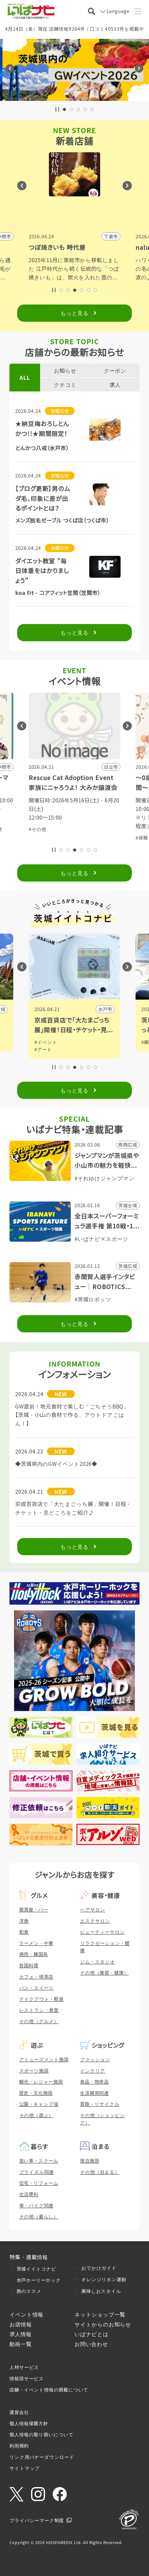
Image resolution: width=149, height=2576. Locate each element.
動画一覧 (20, 2344)
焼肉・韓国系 (33, 1954)
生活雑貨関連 (94, 2092)
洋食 (24, 1920)
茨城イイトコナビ (36, 2268)
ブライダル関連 (36, 2171)
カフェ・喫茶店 (36, 1976)
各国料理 (28, 1965)
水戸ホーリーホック (39, 2280)
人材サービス (24, 2367)
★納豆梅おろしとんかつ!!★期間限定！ (42, 428)
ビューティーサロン (102, 1931)
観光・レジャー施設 (41, 2081)
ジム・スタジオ (97, 1961)
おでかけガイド (99, 2267)
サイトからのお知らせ (102, 2324)
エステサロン (95, 1920)
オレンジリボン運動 (103, 2279)
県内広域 (102, 1009)
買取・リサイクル (99, 2103)
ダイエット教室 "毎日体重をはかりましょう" (42, 570)
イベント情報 (26, 2314)
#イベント (45, 1042)
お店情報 (20, 2324)
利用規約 (19, 2445)
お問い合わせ (91, 2344)
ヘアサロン (92, 1909)
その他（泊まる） (99, 2171)
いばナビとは (91, 2334)
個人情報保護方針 (28, 2423)
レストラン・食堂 (39, 2009)
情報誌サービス (26, 2378)
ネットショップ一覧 (99, 2314)
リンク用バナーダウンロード (41, 2457)
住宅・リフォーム (38, 2182)
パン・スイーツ (36, 1987)
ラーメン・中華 (36, 1943)
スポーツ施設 (34, 2070)
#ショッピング (73, 829)
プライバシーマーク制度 (36, 2520)
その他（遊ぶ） (36, 2115)
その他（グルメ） (39, 2021)
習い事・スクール (38, 2160)
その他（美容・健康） (104, 1972)
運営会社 (19, 2412)
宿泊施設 (89, 2160)
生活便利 (28, 2194)
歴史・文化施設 (36, 2092)
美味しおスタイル (101, 2291)
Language (118, 11)
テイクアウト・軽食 (41, 1998)
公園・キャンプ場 (38, 2103)
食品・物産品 (94, 2081)
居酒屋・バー (33, 1909)
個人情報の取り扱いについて (41, 2434)
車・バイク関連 (36, 2205)
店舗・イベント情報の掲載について (48, 2389)
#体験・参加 (42, 829)
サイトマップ (24, 2468)
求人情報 (20, 2334)
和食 (24, 1931)
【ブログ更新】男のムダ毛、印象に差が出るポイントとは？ (42, 498)
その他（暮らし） (38, 2216)
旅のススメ (29, 2291)
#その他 (100, 829)
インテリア (92, 2070)
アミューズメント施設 (44, 2059)
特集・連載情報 (28, 2257)
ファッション (95, 2059)
